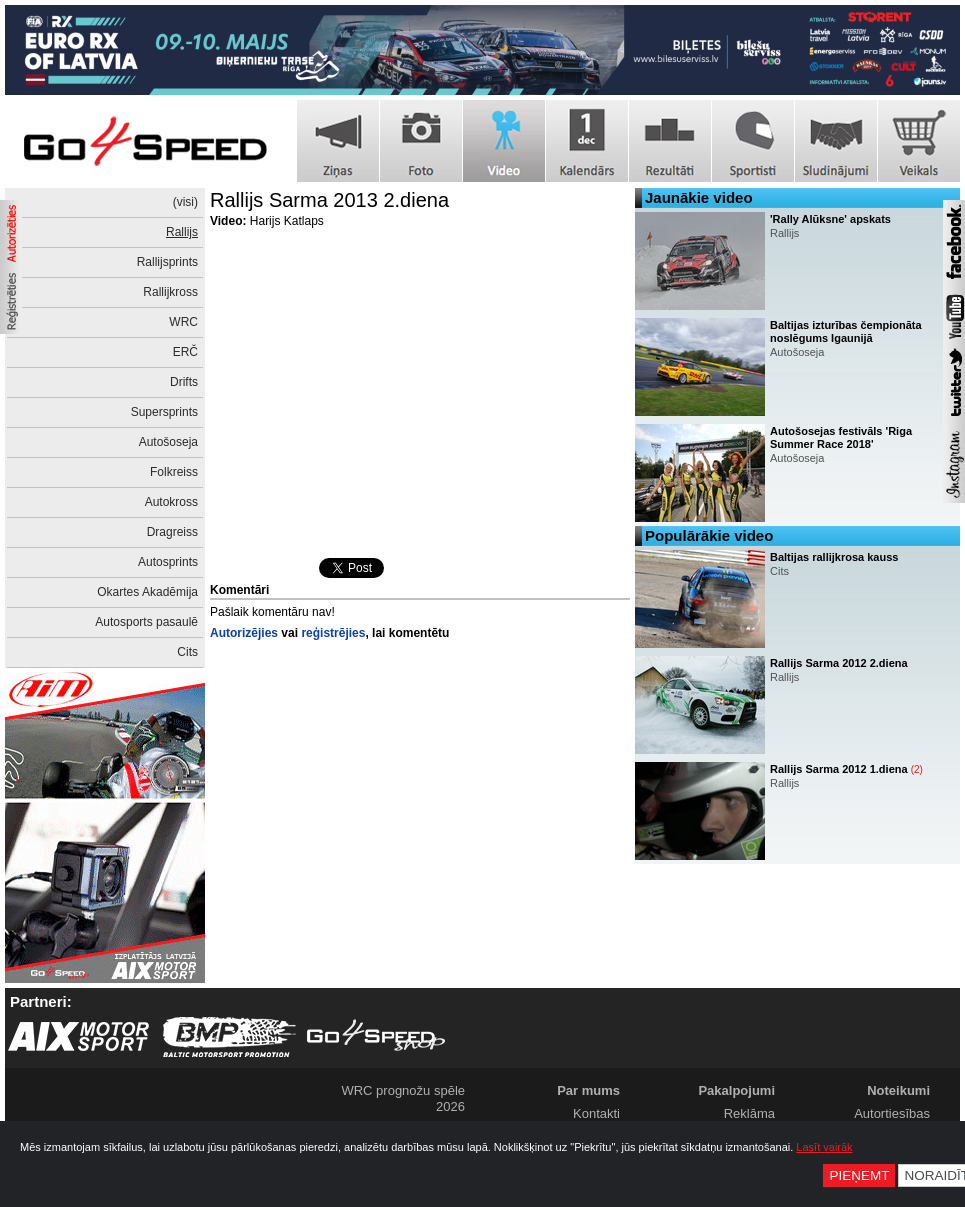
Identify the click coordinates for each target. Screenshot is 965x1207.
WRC (183, 322)
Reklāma (749, 1113)
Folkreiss (174, 472)
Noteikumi (898, 1090)
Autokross (171, 502)
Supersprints (164, 412)
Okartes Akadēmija (147, 592)
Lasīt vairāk (824, 1147)
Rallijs (182, 232)
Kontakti (596, 1113)
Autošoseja (168, 442)
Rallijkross (170, 292)
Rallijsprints (167, 262)
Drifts (184, 382)
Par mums (588, 1090)
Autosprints (168, 562)
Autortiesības (892, 1113)
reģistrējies (333, 633)
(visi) (185, 202)
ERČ (185, 352)
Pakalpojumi (736, 1090)
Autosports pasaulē (146, 622)
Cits (187, 652)
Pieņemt (859, 1175)
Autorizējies (244, 633)
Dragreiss (172, 532)
